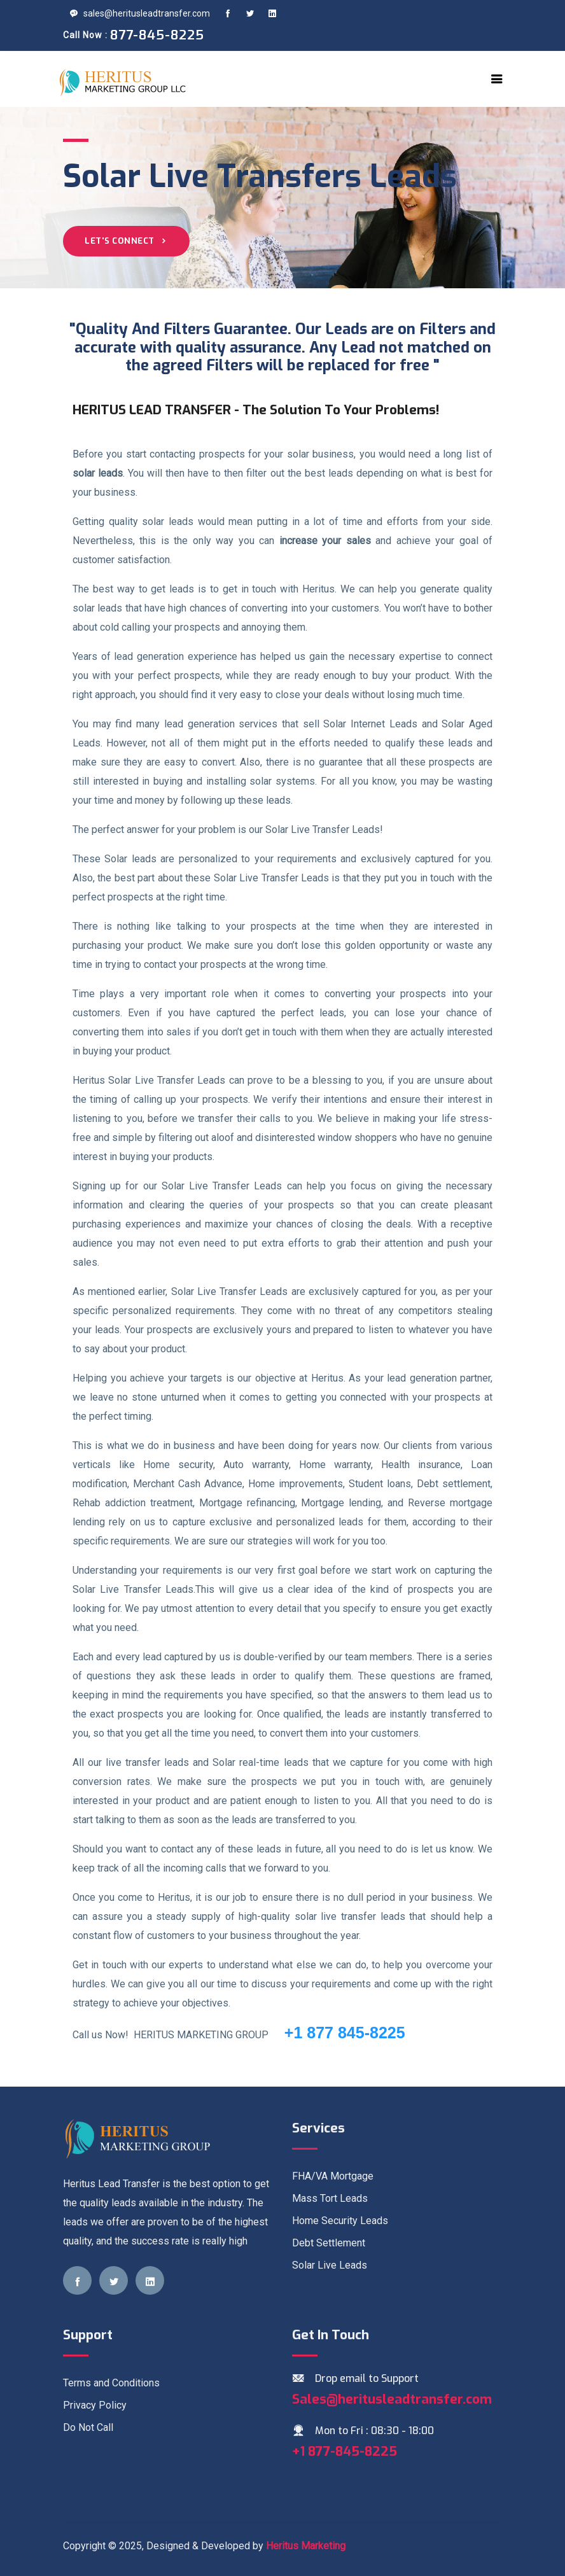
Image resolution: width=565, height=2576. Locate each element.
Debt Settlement (328, 2243)
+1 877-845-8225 (344, 2451)
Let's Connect (126, 240)
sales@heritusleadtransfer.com (139, 13)
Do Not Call (88, 2427)
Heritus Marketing (305, 2546)
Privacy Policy (95, 2405)
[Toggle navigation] (497, 78)
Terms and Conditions (111, 2383)
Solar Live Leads (329, 2265)
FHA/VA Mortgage (332, 2176)
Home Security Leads (340, 2221)
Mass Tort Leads (330, 2198)
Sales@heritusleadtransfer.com (392, 2399)
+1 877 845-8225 (338, 2032)
